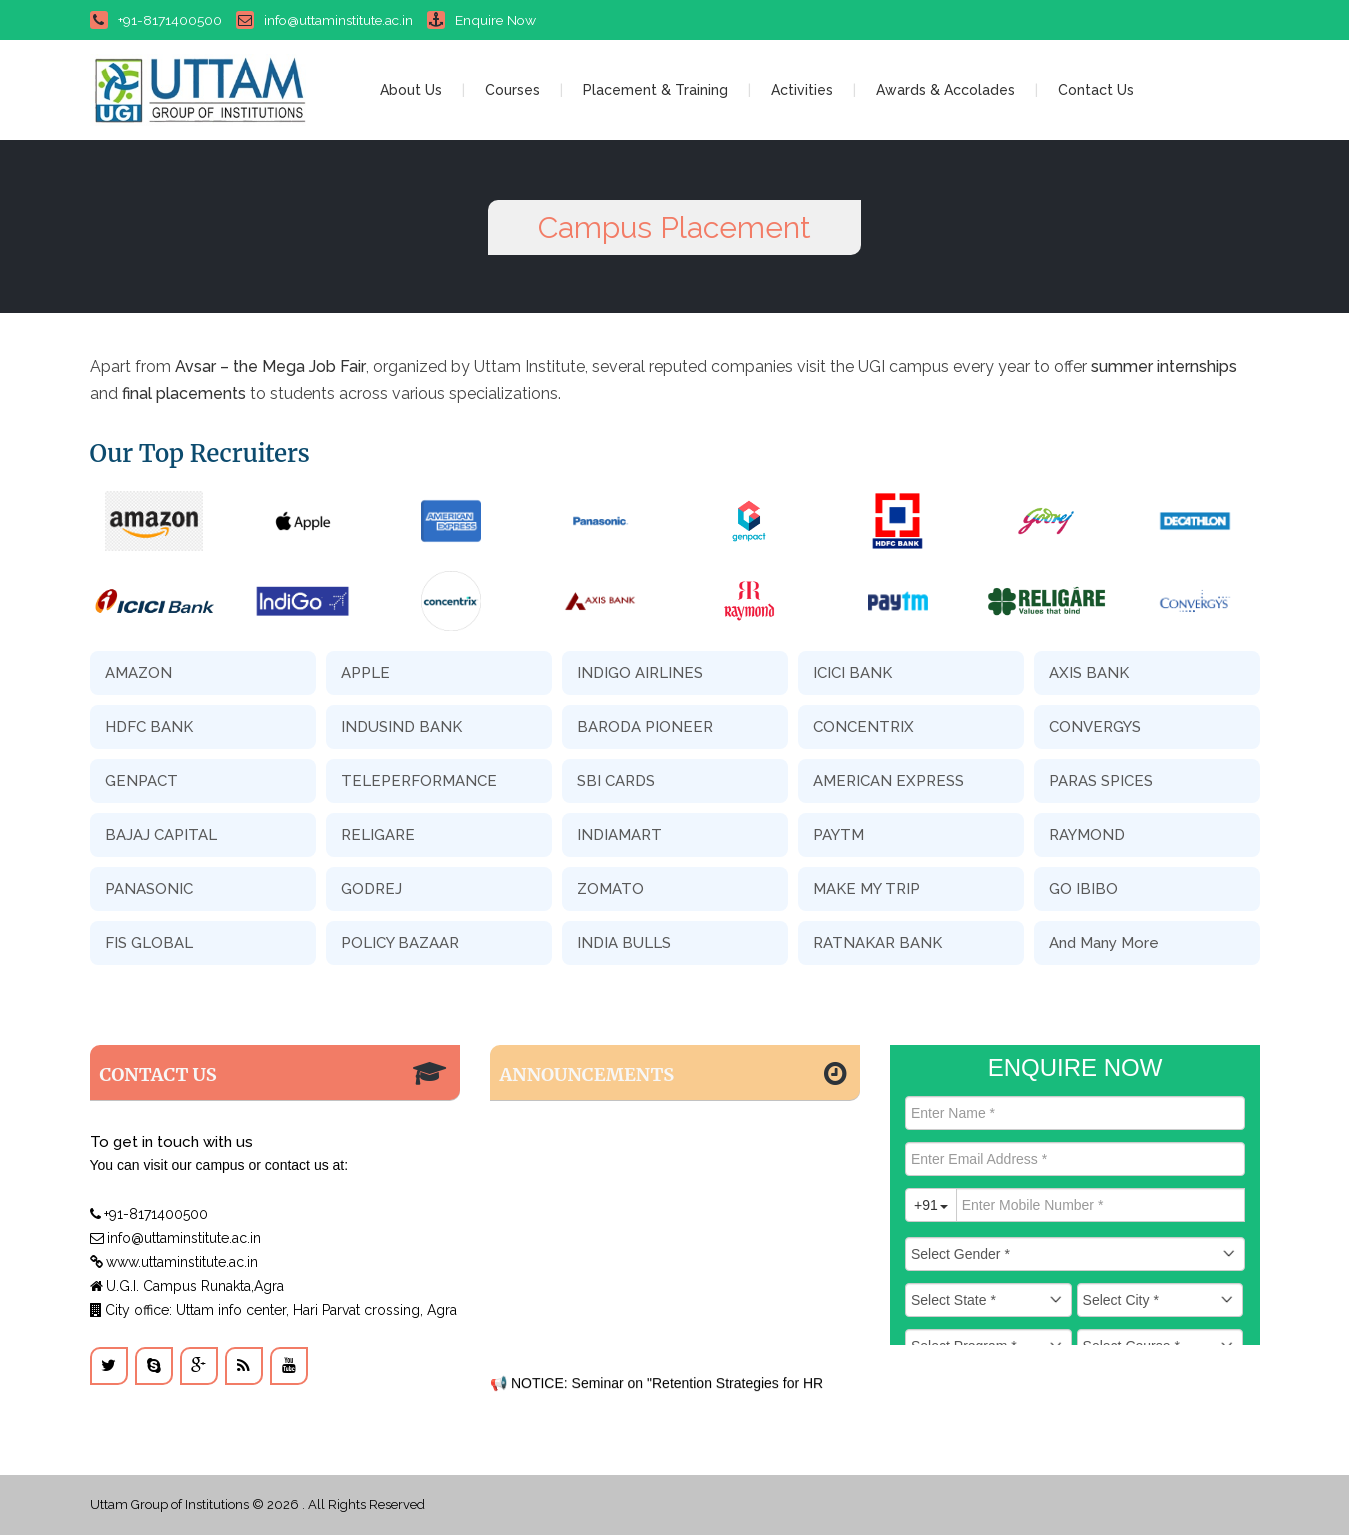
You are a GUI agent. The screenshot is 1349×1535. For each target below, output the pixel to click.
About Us (411, 90)
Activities (802, 90)
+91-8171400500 (156, 20)
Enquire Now (481, 20)
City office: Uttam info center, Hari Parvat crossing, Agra (273, 1310)
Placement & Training (655, 90)
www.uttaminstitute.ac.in (174, 1262)
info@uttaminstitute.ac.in (324, 20)
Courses (512, 90)
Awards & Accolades (945, 90)
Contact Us (1096, 90)
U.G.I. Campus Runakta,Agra (187, 1286)
